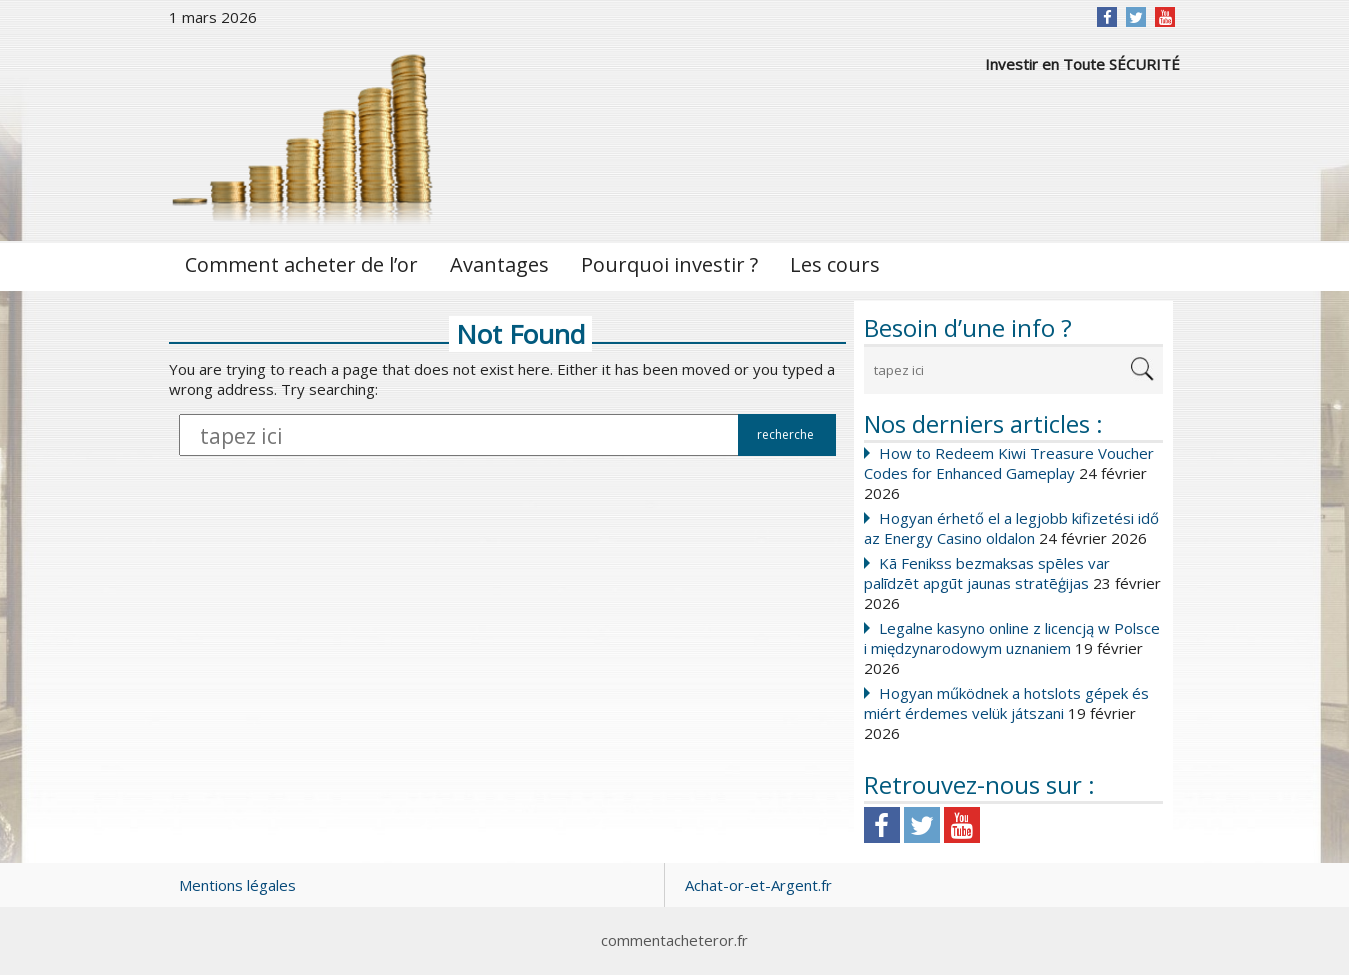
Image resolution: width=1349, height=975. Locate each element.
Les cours (835, 264)
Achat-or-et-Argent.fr (758, 885)
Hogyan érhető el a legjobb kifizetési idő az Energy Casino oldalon (1011, 528)
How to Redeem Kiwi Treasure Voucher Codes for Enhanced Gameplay (1009, 463)
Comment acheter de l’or (301, 264)
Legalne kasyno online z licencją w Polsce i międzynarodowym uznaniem (1012, 638)
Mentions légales (237, 885)
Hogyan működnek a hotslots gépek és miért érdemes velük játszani (1006, 703)
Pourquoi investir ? (669, 264)
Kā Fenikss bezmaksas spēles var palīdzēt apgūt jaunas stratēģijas (987, 573)
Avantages (499, 264)
